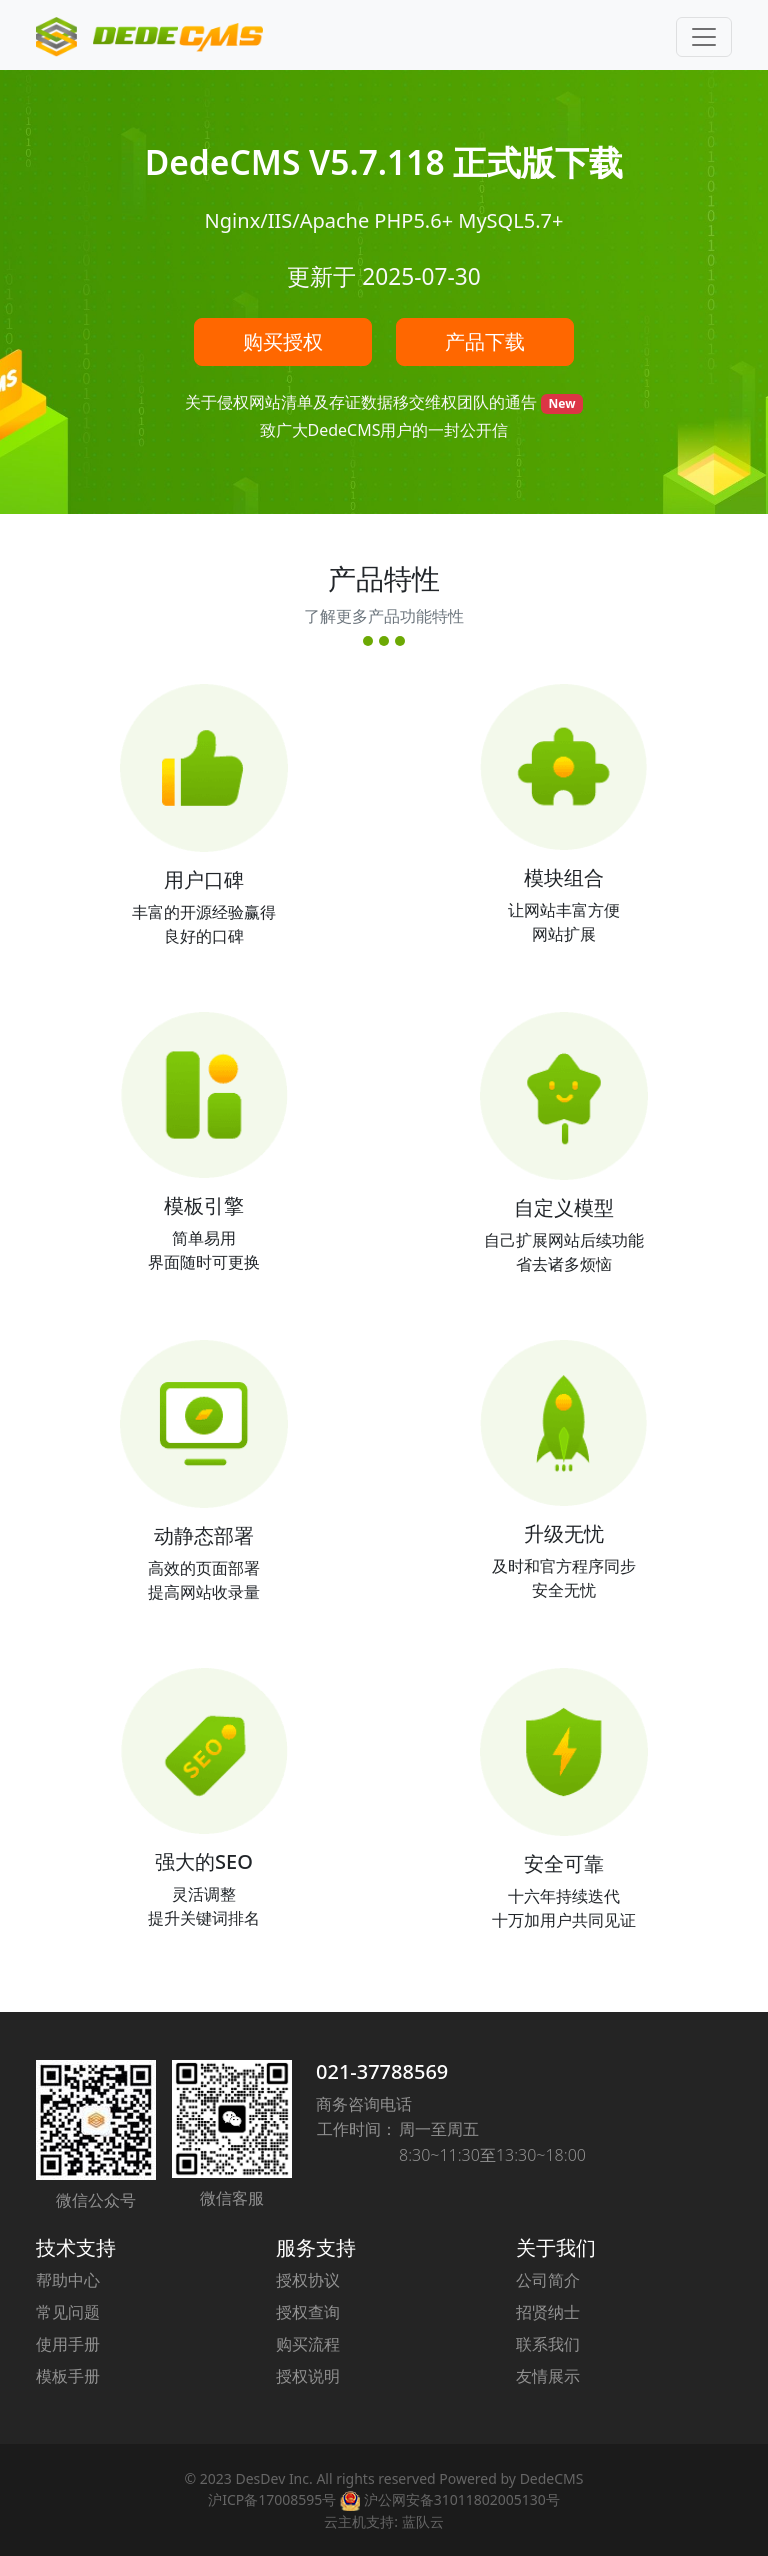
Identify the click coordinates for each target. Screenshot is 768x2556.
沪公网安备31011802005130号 (450, 2499)
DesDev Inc (272, 2478)
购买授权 (283, 341)
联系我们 (548, 2344)
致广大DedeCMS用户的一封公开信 (384, 430)
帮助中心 (68, 2280)
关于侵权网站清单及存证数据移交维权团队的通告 (363, 402)
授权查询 (308, 2312)
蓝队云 (423, 2521)
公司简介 (548, 2280)
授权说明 (308, 2376)
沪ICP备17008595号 (272, 2499)
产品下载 (485, 341)
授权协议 (308, 2280)
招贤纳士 (548, 2312)
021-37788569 (382, 2071)
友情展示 (548, 2376)
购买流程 (308, 2344)
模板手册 (68, 2376)
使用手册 (68, 2344)
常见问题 (68, 2312)
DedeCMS (552, 2478)
